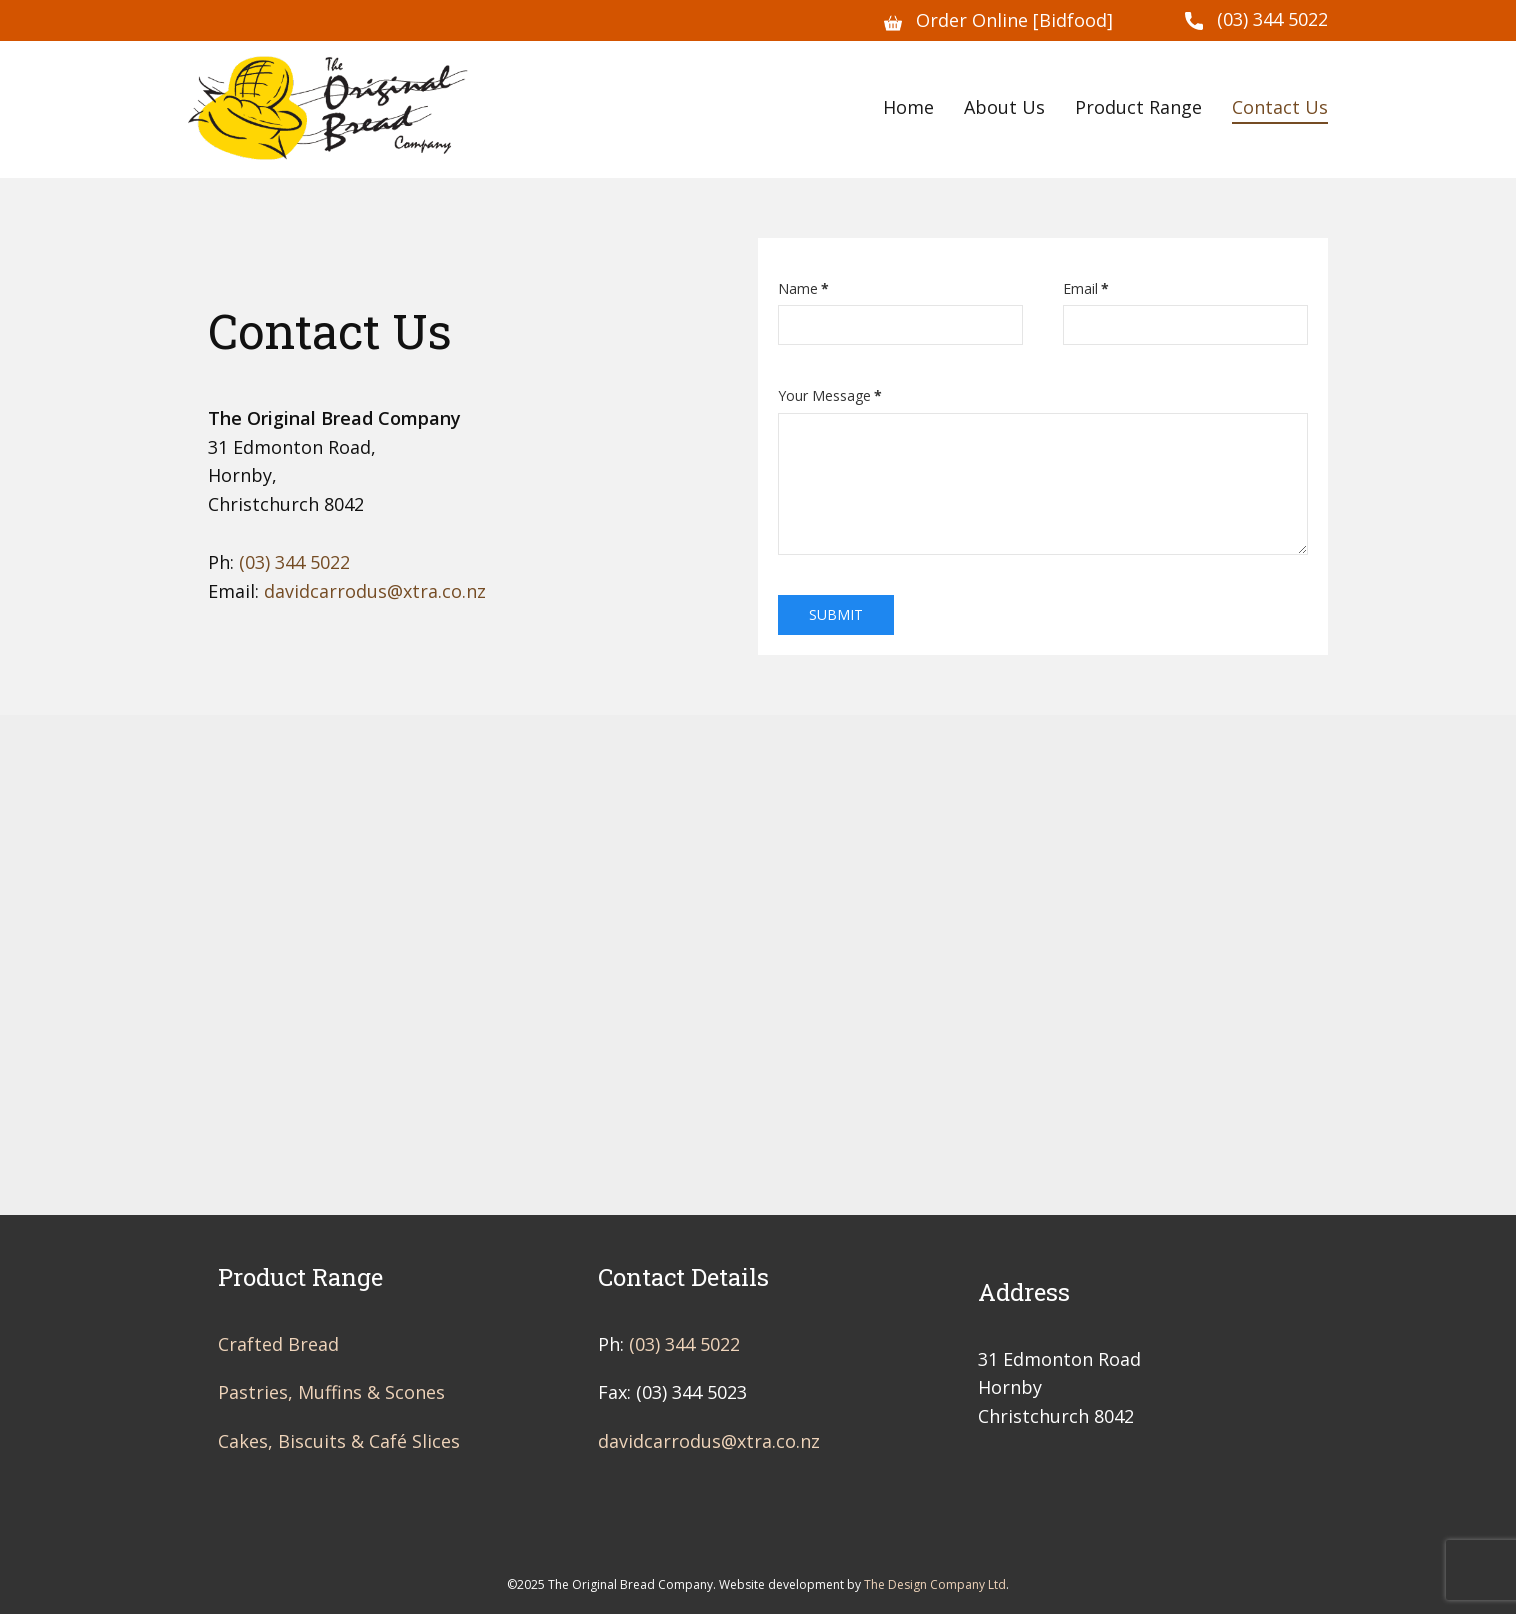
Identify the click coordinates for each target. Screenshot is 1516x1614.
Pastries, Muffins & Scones (331, 1392)
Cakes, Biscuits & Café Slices (339, 1441)
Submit (836, 614)
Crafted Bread (278, 1344)
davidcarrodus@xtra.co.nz (375, 591)
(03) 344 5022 (1256, 20)
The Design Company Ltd (935, 1584)
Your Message (830, 395)
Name (803, 288)
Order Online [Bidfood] (998, 21)
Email (1086, 288)
